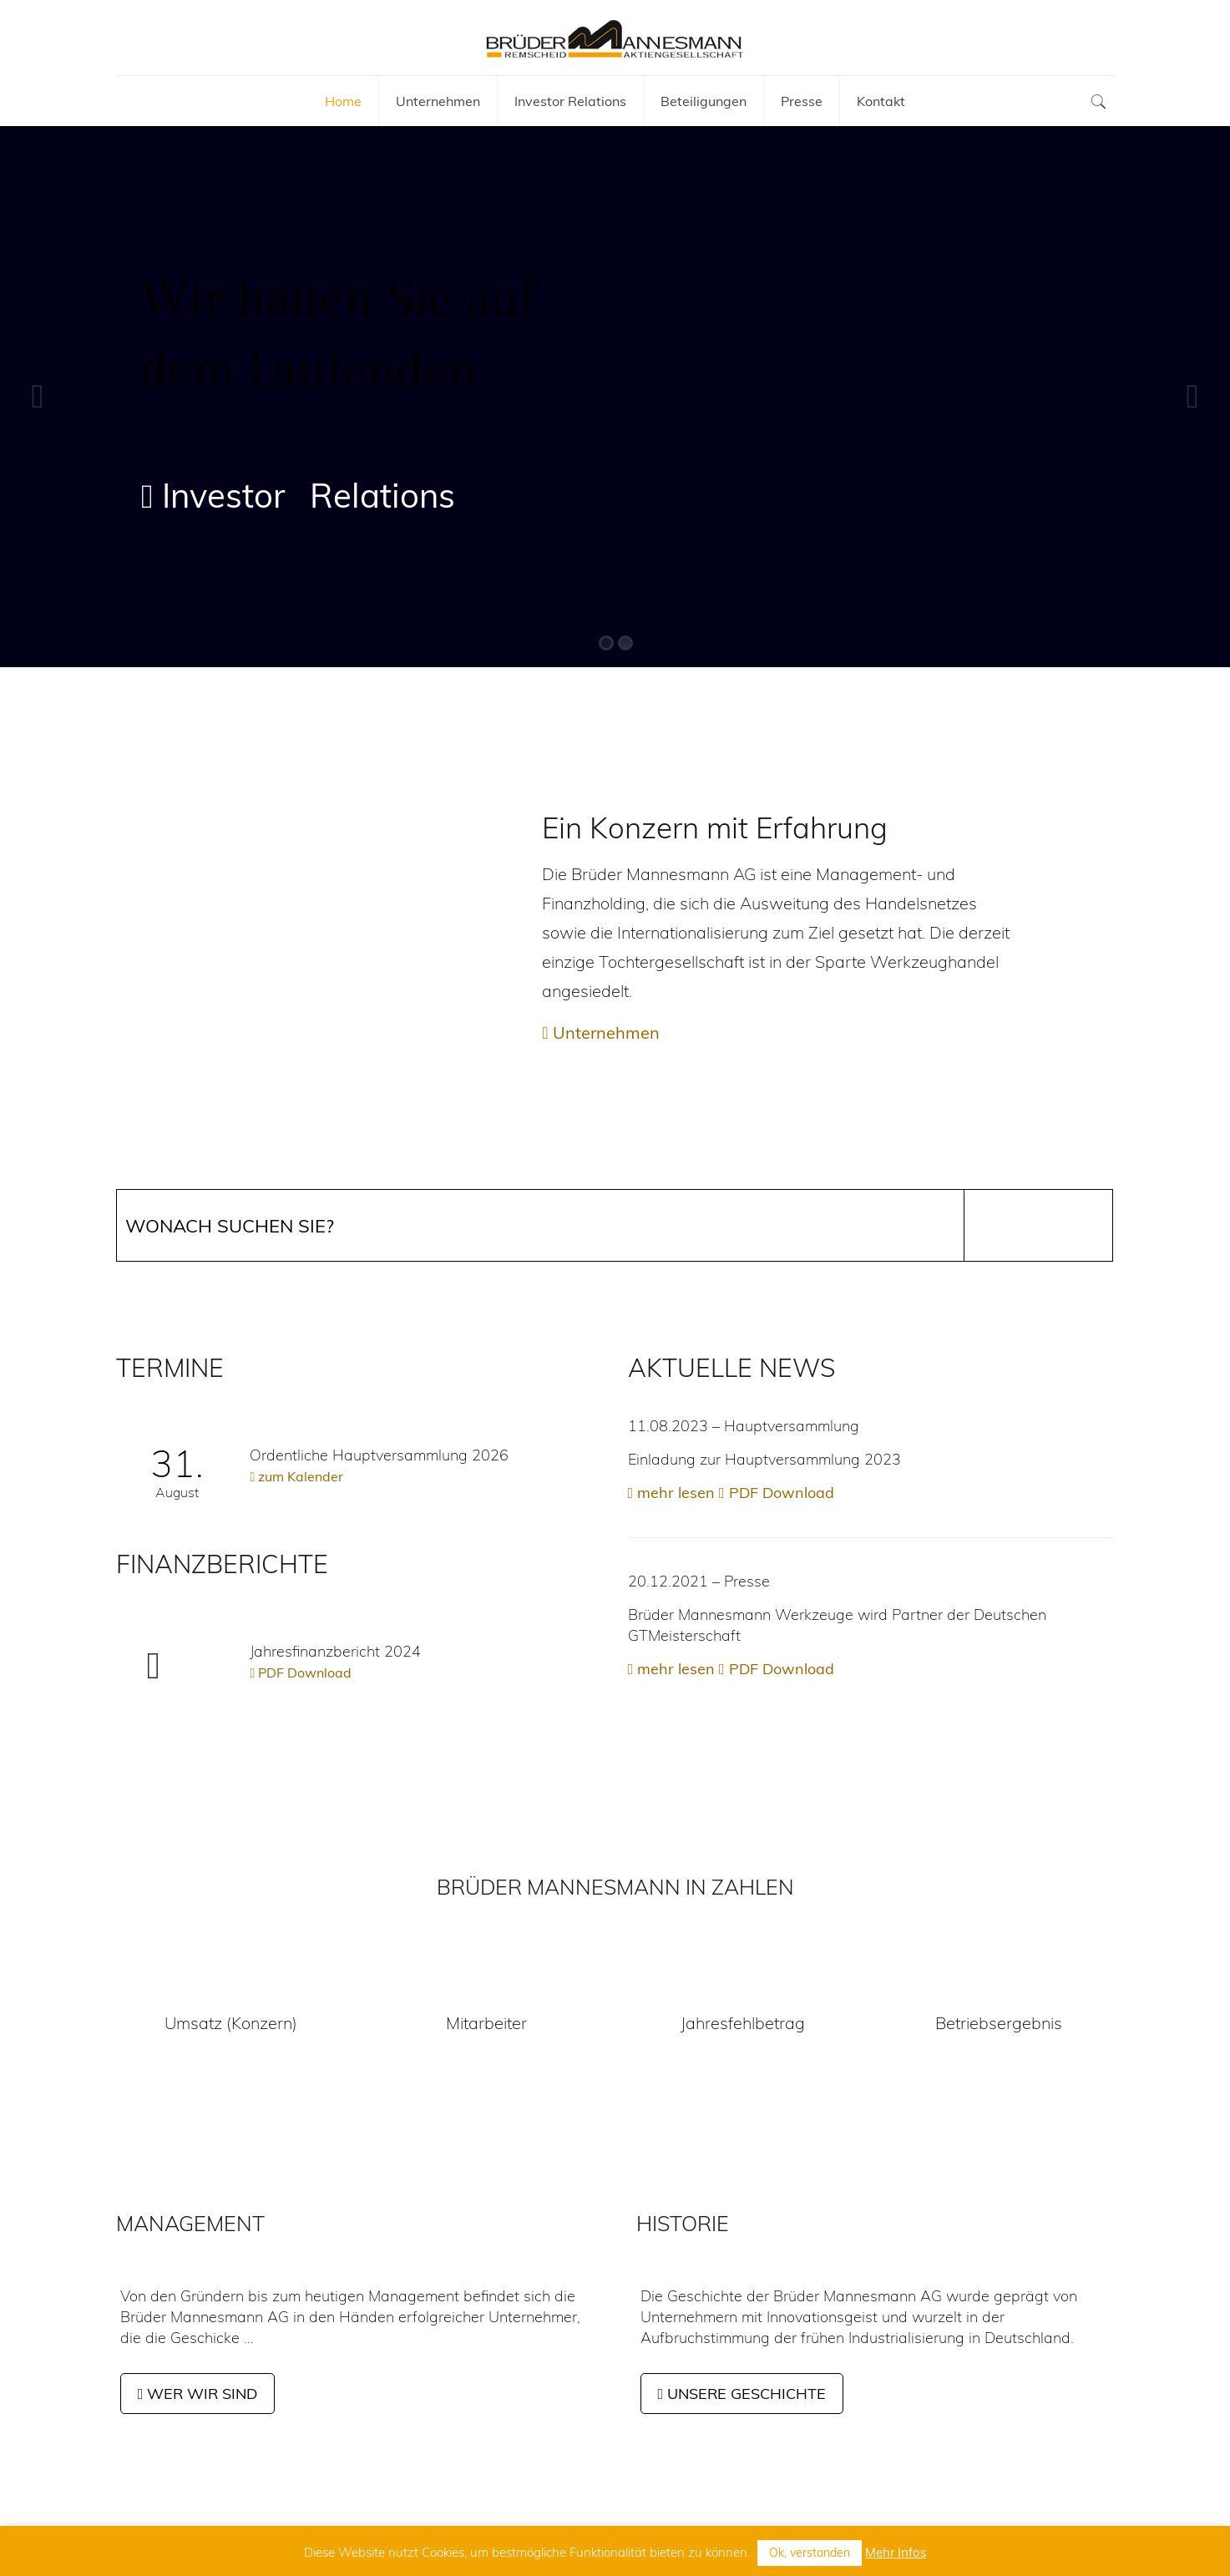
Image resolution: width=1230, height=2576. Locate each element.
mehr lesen (672, 1492)
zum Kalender (296, 1476)
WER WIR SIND (198, 2393)
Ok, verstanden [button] (809, 2552)
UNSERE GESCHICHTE (742, 2393)
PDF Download (301, 1672)
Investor (213, 496)
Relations (382, 495)
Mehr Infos (895, 2552)
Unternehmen (600, 1032)
